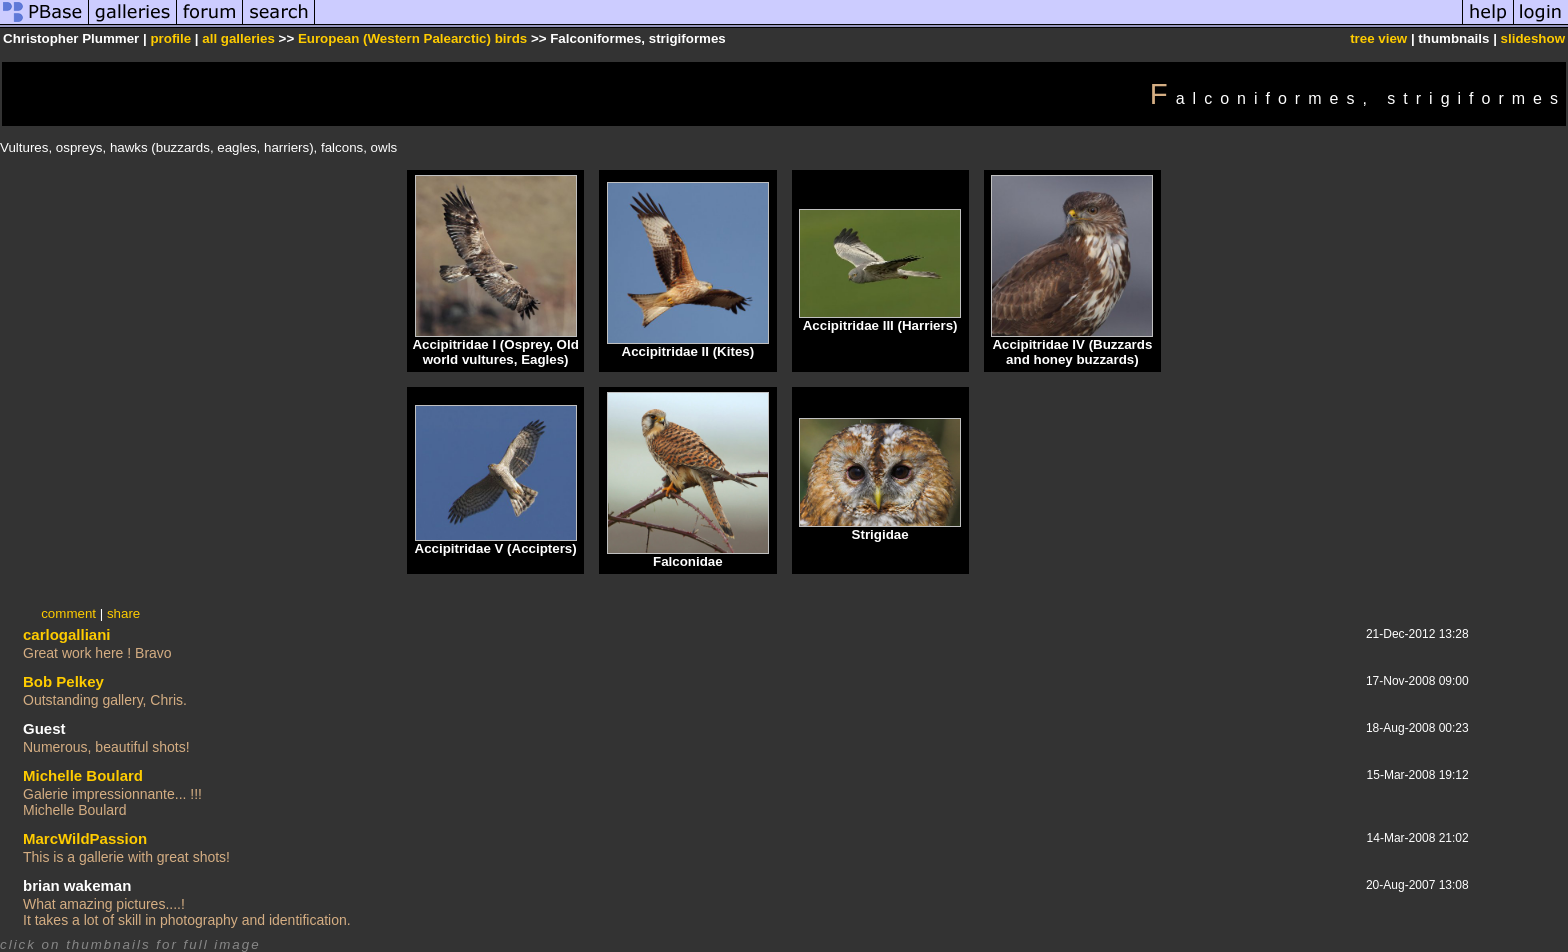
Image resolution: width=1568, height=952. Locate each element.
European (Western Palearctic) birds (412, 38)
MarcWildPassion (85, 838)
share (123, 613)
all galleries (238, 38)
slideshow (1533, 38)
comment (68, 613)
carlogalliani (67, 634)
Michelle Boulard (83, 775)
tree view (1378, 38)
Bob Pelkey (63, 681)
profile (170, 38)
